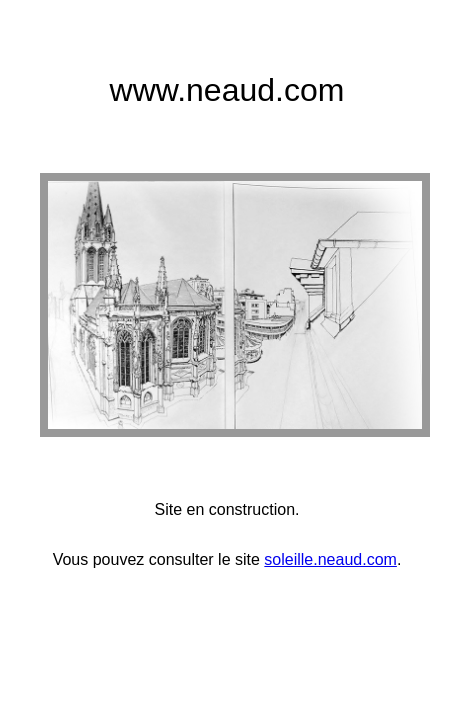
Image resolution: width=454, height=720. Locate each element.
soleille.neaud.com (330, 559)
